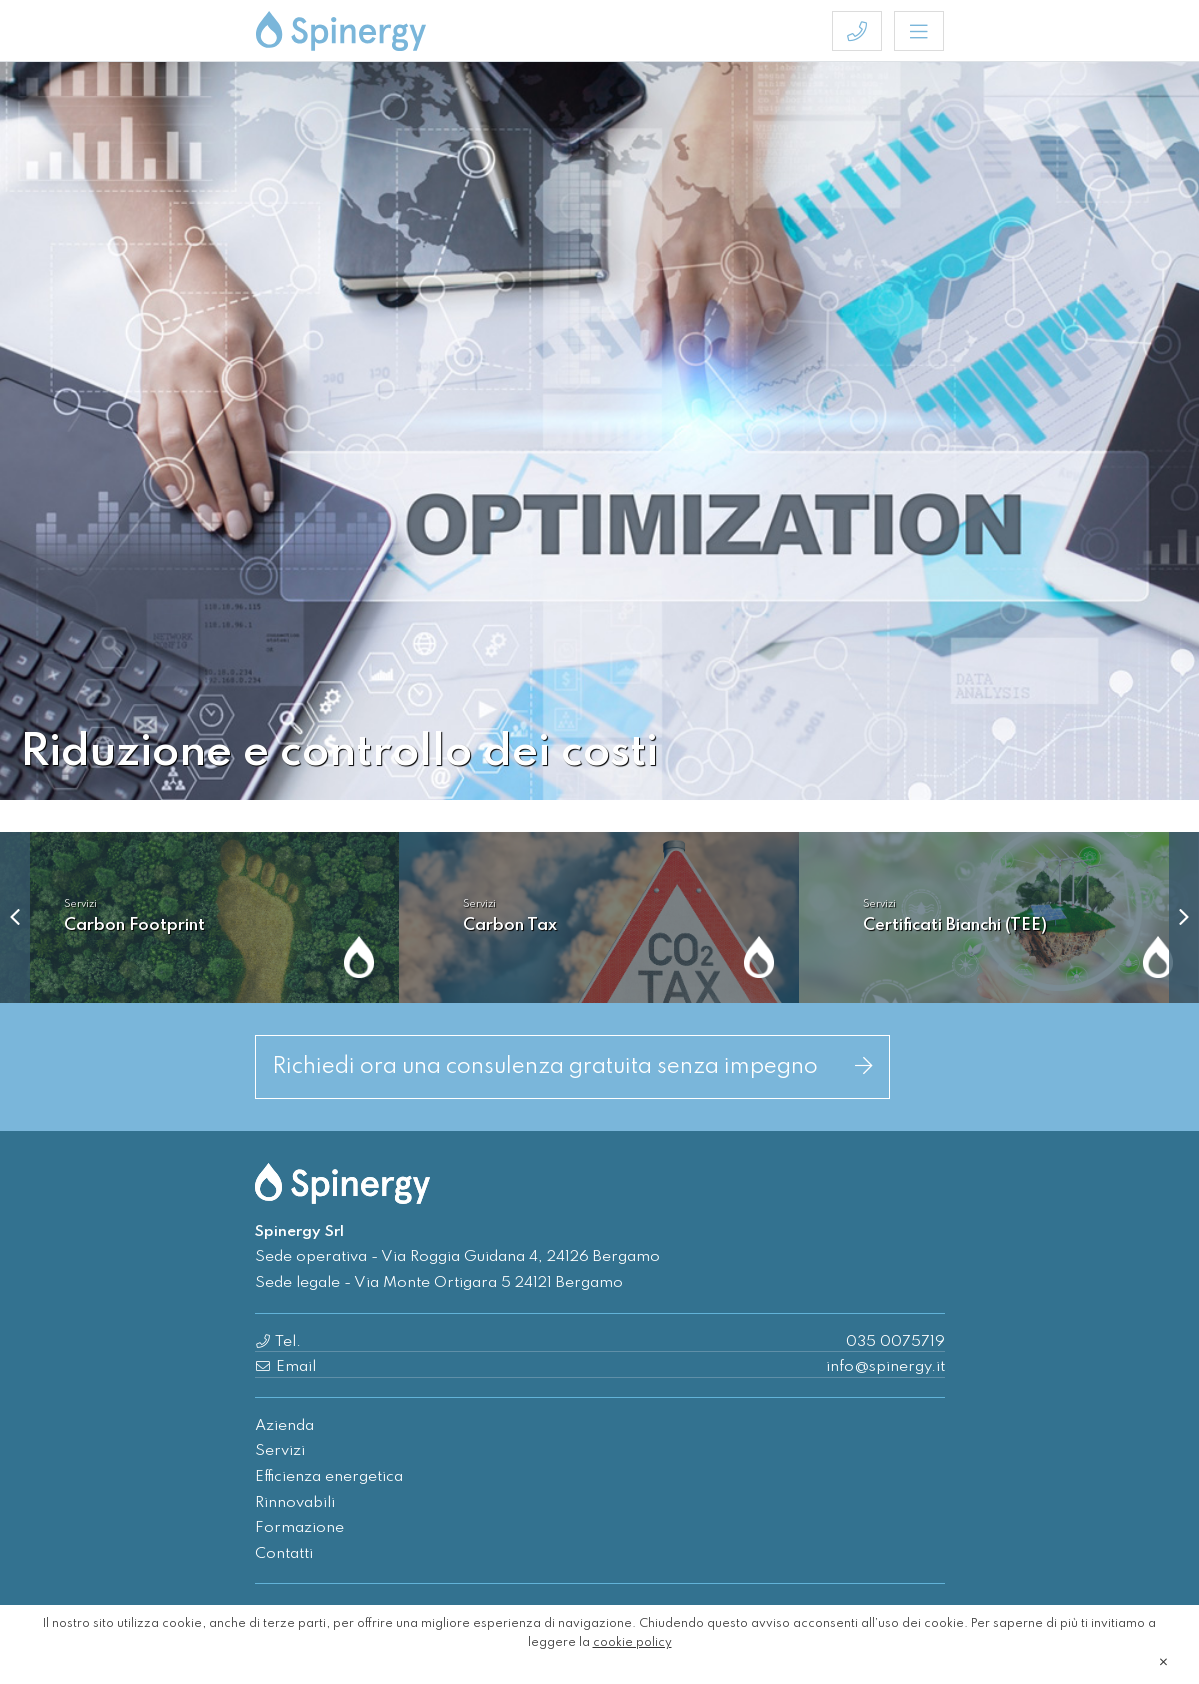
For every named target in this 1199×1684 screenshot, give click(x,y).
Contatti (284, 1554)
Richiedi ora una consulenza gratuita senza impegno (572, 1066)
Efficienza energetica (329, 1477)
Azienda (284, 1426)
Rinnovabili (295, 1503)
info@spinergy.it (885, 1367)
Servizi (280, 1451)
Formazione (299, 1528)
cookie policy (632, 1643)
